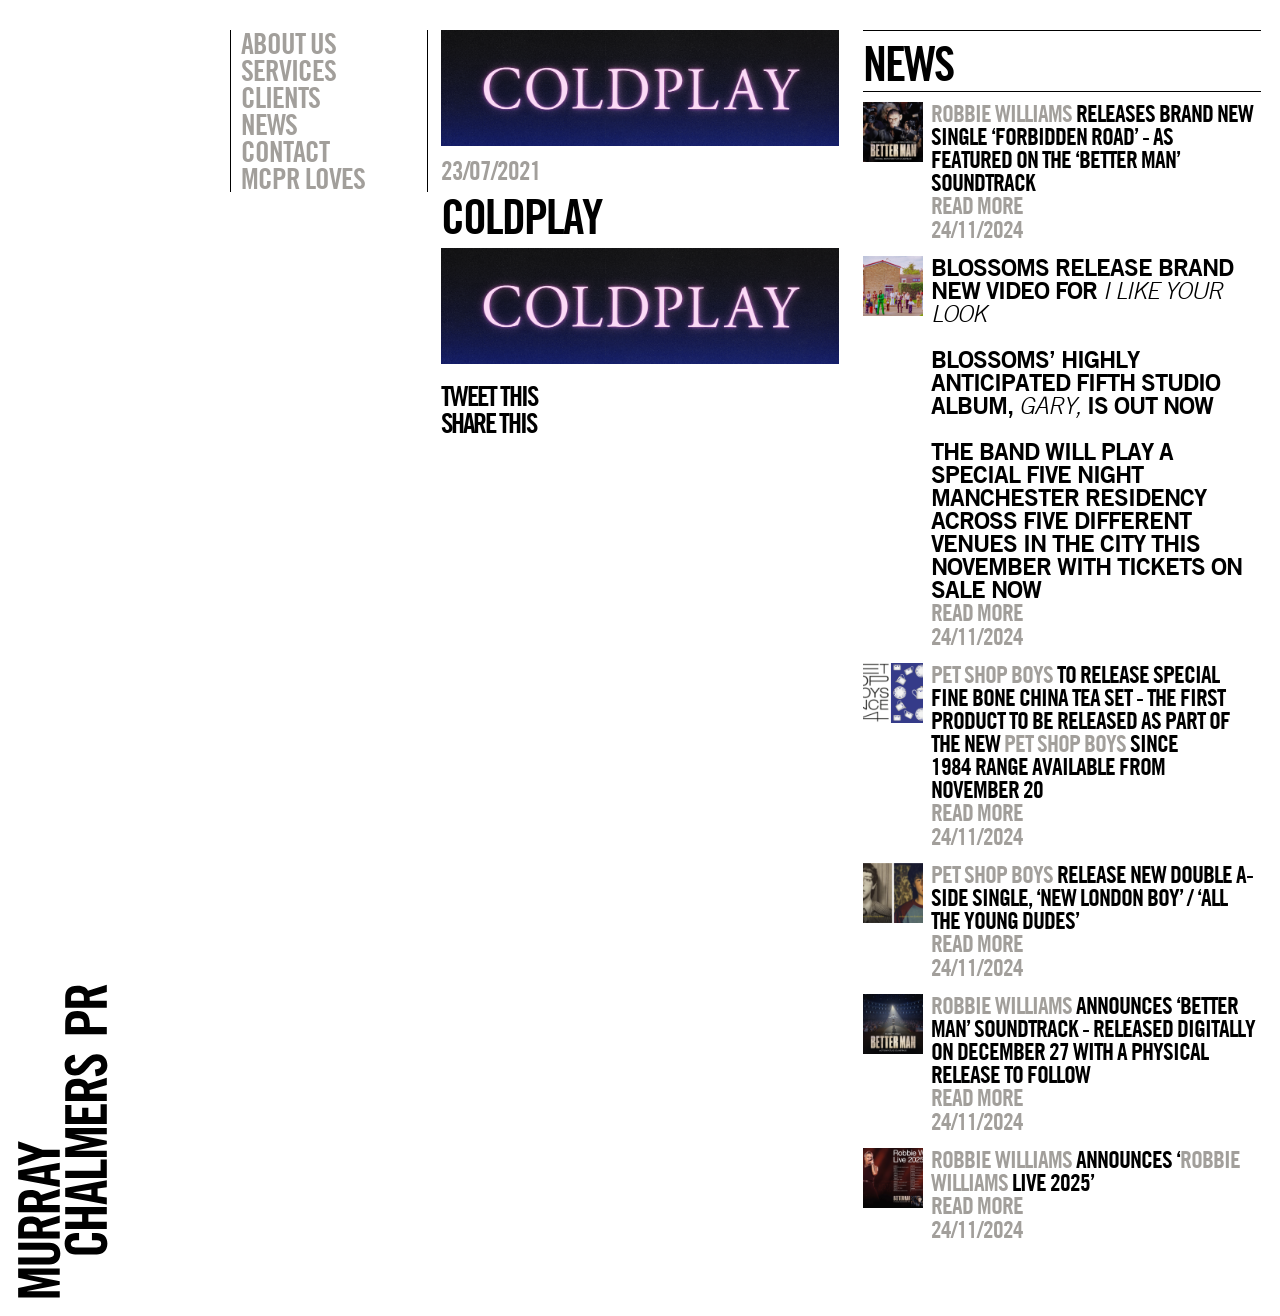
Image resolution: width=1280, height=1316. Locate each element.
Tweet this (489, 396)
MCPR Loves (303, 178)
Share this (488, 423)
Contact (285, 151)
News (269, 124)
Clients (280, 97)
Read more (977, 205)
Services (288, 70)
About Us (288, 43)
